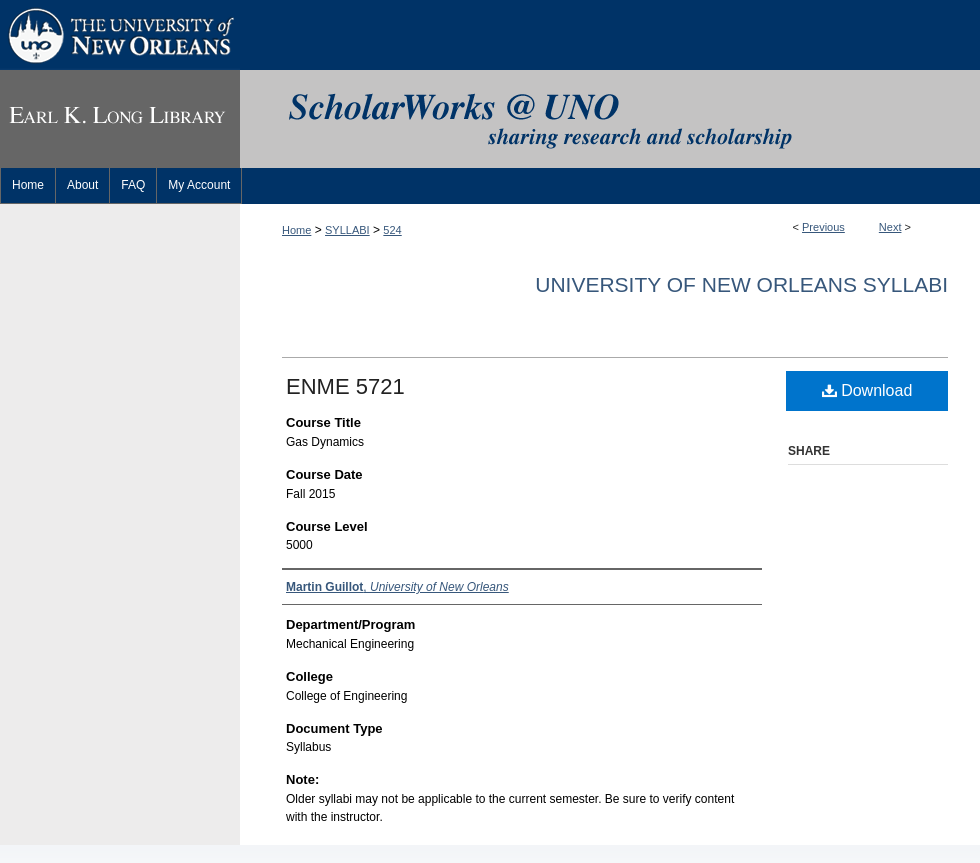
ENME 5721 (345, 386)
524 (392, 230)
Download (867, 390)
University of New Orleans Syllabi (741, 284)
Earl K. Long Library (120, 119)
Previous (823, 227)
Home (296, 230)
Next (890, 227)
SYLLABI (347, 230)
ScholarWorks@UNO (610, 119)
